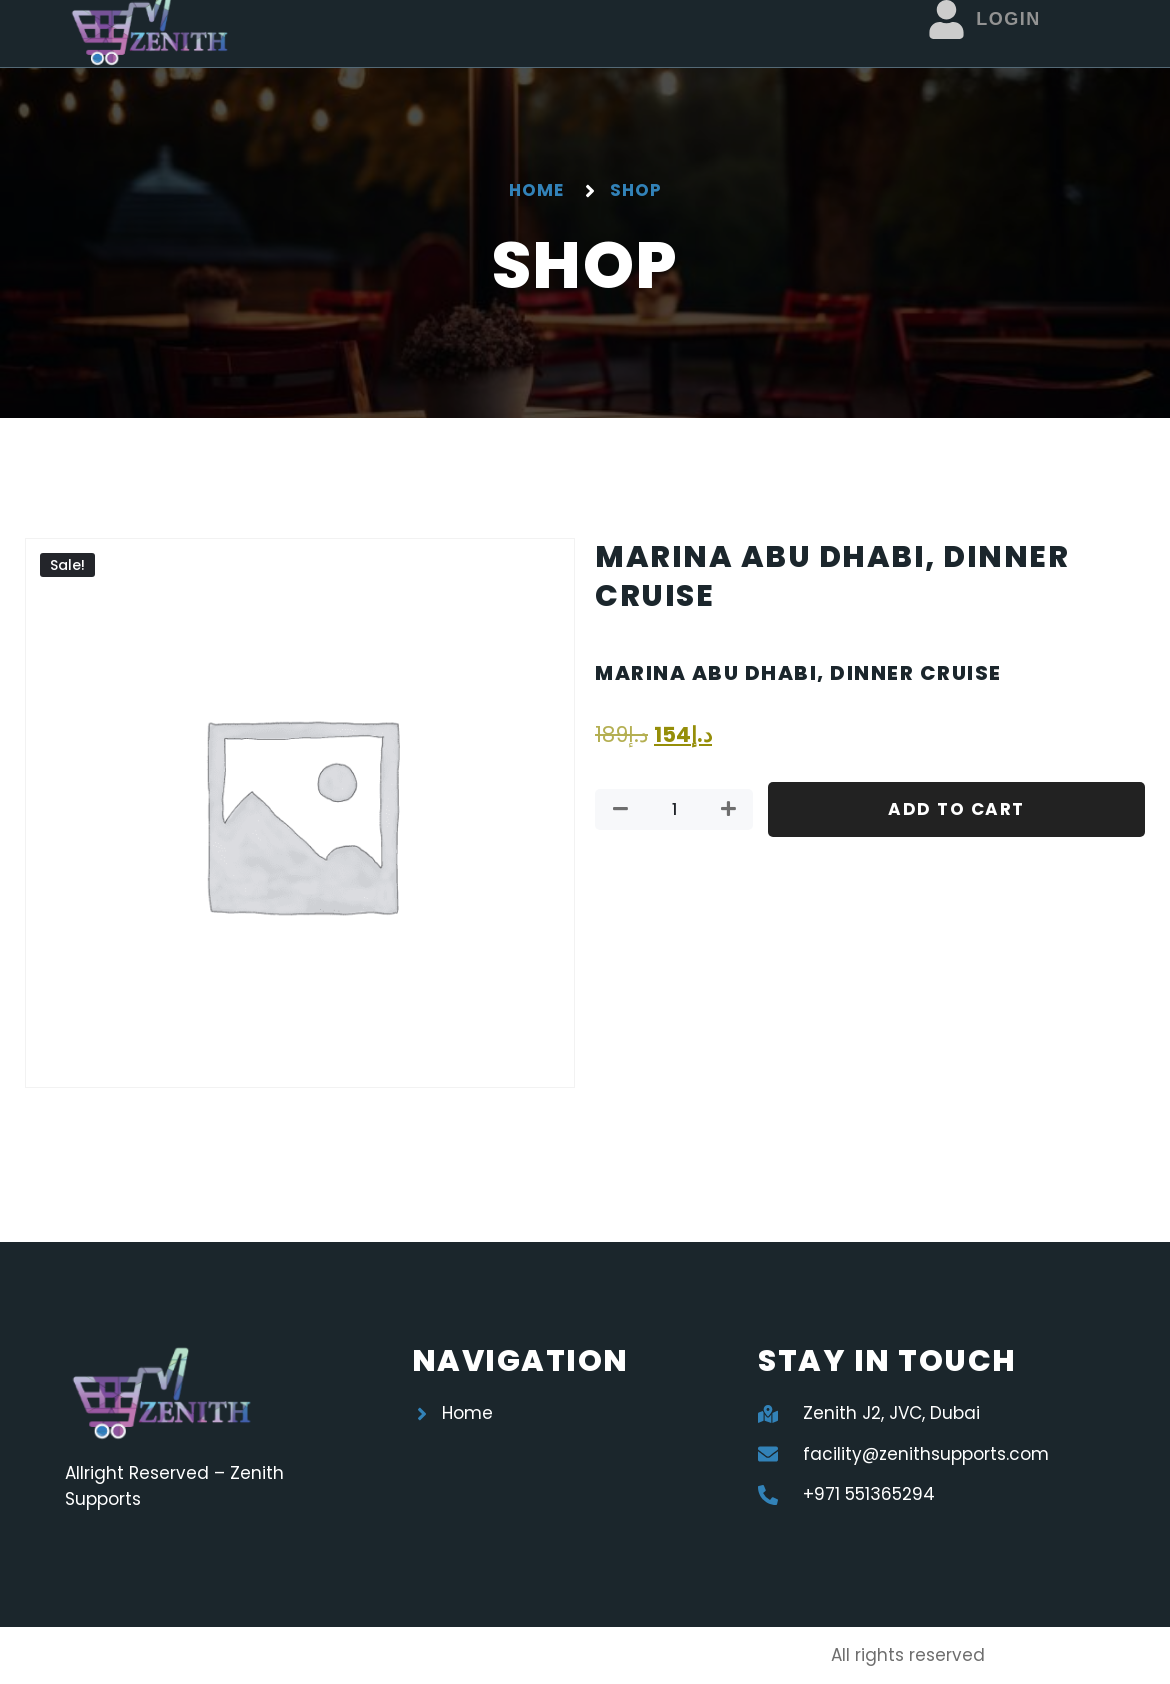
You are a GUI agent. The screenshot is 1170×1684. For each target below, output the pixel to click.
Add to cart (956, 809)
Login (1008, 19)
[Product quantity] (674, 810)
